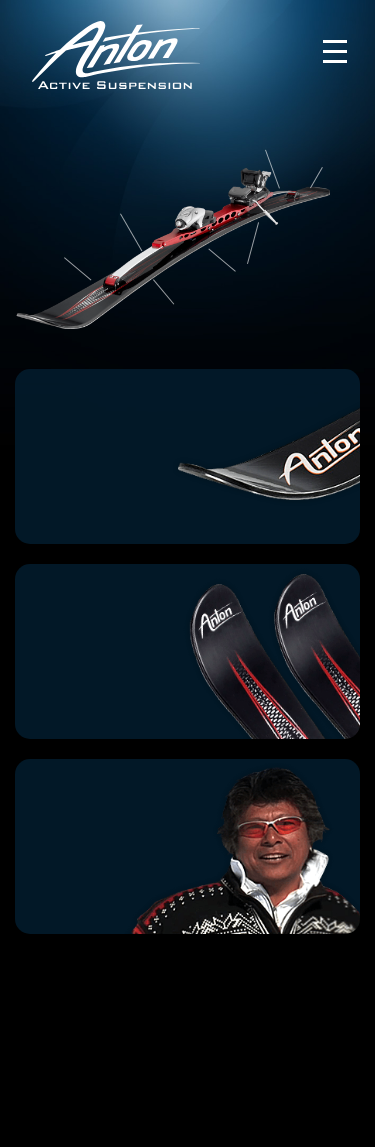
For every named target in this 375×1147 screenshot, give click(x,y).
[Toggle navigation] (335, 51)
